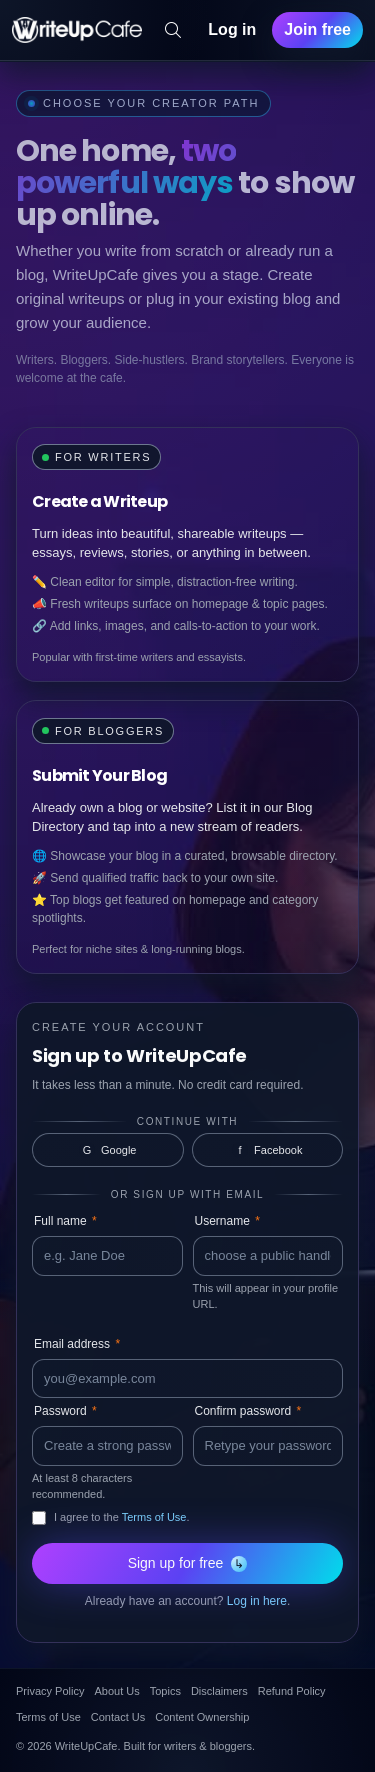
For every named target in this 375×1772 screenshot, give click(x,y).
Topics (165, 1691)
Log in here (257, 1601)
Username (227, 1221)
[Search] (173, 30)
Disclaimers (219, 1691)
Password (65, 1411)
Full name (65, 1221)
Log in (232, 29)
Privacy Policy (50, 1691)
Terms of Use (154, 1517)
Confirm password (248, 1411)
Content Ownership (202, 1717)
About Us (116, 1691)
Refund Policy (292, 1691)
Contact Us (118, 1717)
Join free (317, 29)
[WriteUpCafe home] (77, 30)
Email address (77, 1344)
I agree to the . (122, 1517)
